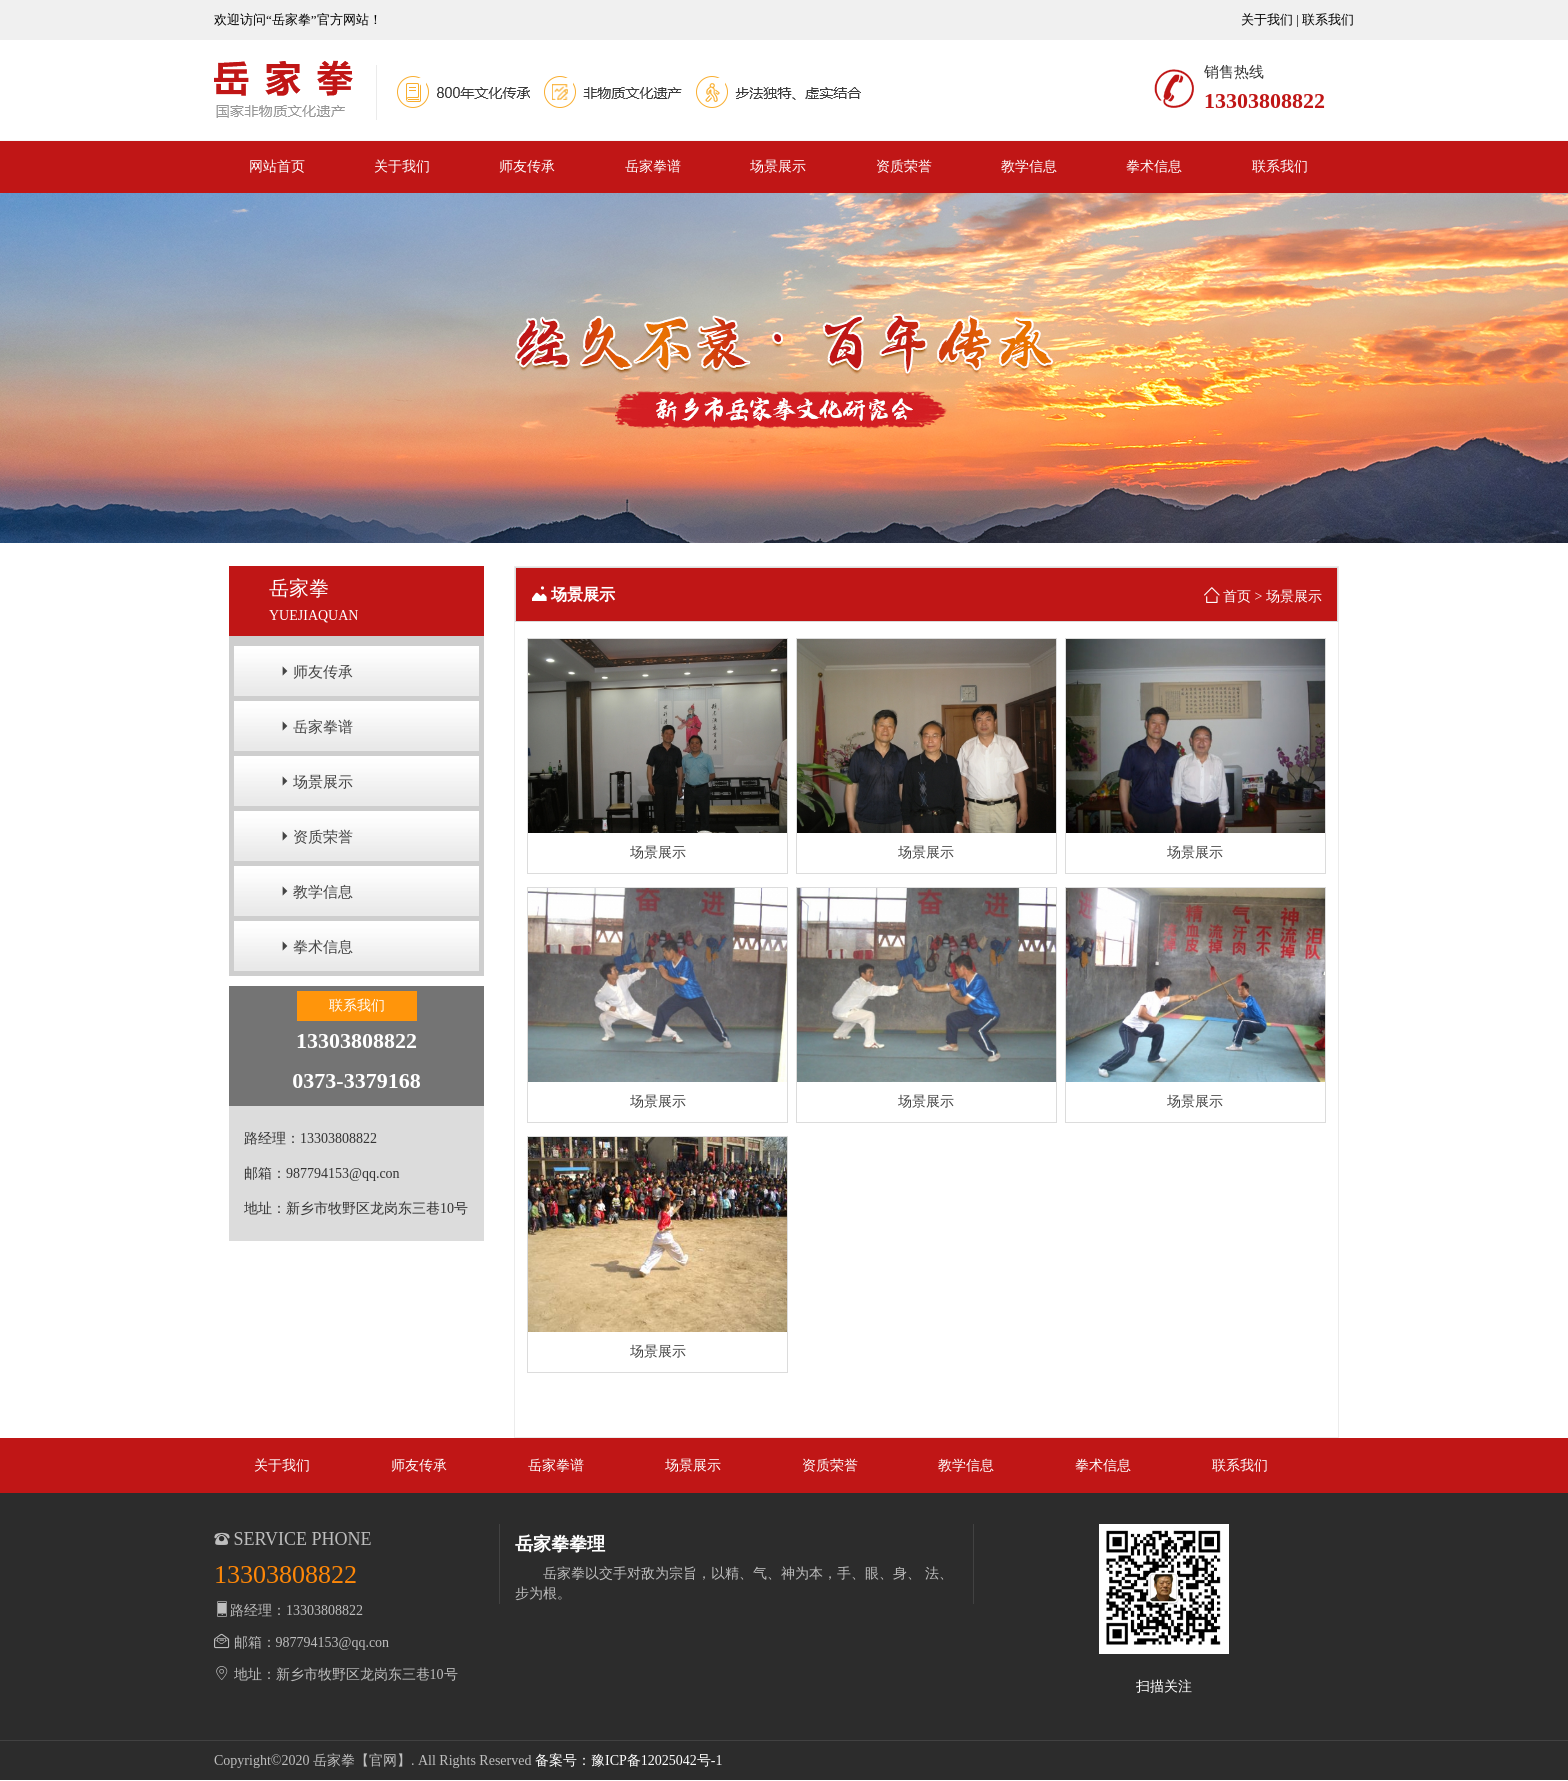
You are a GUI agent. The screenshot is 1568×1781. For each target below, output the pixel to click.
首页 (1237, 596)
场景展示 (778, 166)
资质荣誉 (904, 166)
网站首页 (277, 166)
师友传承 (527, 166)
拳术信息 (1154, 166)
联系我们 (1328, 19)
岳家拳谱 (653, 166)
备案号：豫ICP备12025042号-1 (628, 1760)
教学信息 (1029, 166)
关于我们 (1267, 19)
